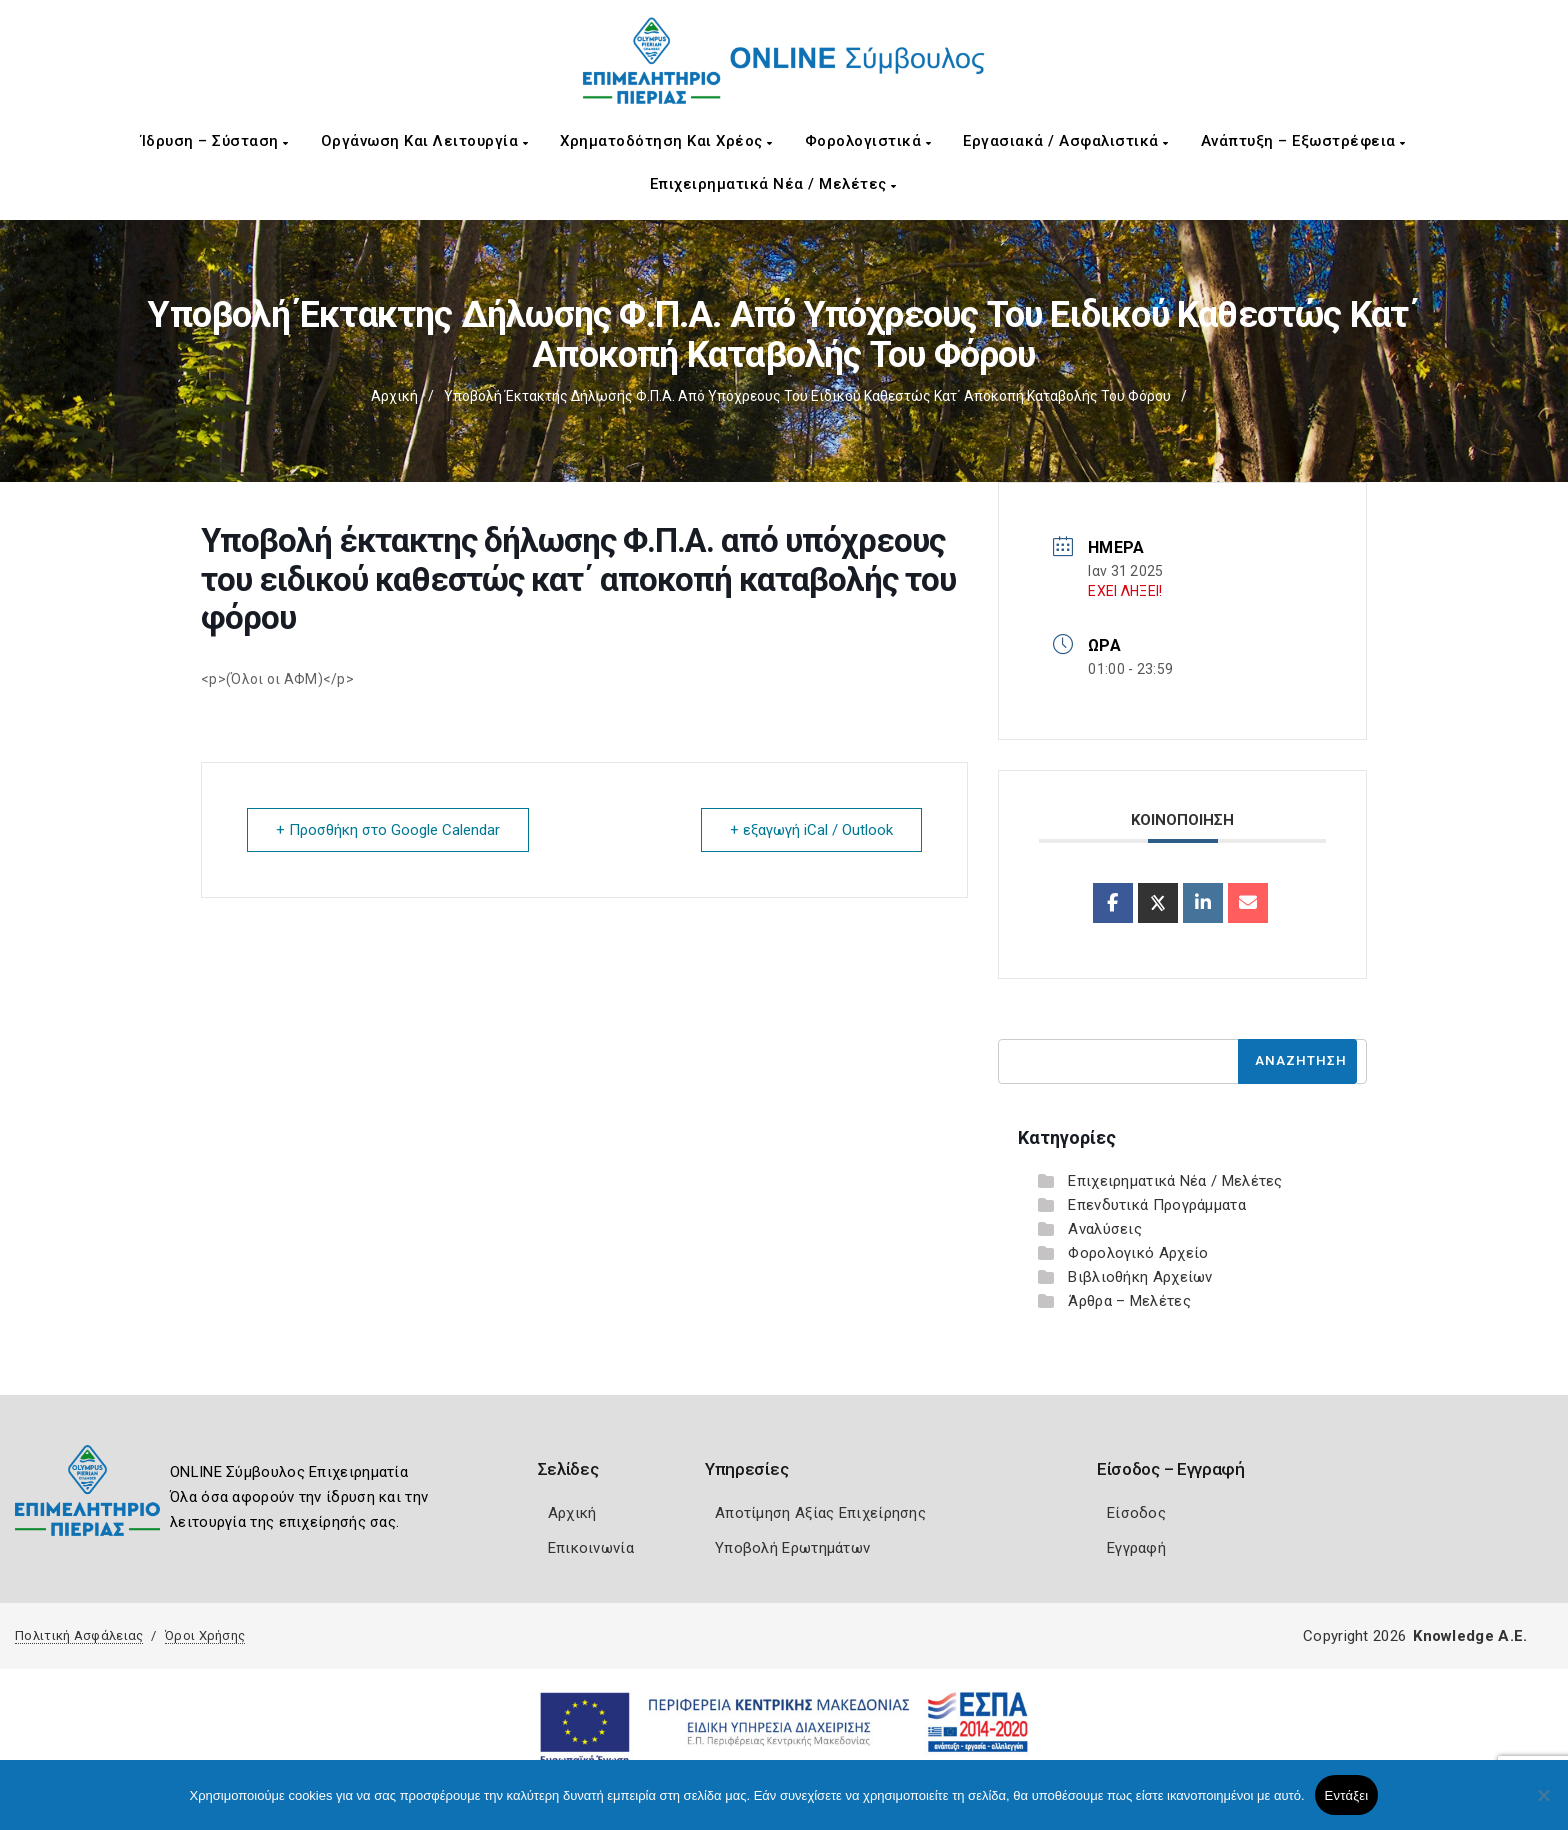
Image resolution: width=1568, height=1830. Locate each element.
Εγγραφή (1136, 1548)
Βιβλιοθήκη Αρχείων (1140, 1277)
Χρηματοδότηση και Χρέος (666, 141)
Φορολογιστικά (868, 141)
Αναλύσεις (1105, 1229)
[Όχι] (1543, 1805)
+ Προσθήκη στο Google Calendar (388, 830)
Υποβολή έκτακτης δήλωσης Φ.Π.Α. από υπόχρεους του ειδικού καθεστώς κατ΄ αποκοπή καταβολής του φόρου (807, 396)
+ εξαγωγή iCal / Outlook (811, 830)
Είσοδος (1136, 1513)
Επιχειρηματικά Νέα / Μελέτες (773, 184)
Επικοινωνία (591, 1548)
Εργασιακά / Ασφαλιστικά (1066, 141)
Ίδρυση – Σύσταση (215, 141)
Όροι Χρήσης (205, 1635)
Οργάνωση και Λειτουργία (425, 141)
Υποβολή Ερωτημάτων (792, 1548)
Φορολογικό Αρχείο (1138, 1253)
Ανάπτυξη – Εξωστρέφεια (1303, 141)
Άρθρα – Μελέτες (1129, 1301)
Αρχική (394, 396)
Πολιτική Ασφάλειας (79, 1635)
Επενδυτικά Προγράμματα (1157, 1205)
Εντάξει (1347, 1795)
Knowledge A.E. (1470, 1636)
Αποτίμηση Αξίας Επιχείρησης (820, 1513)
